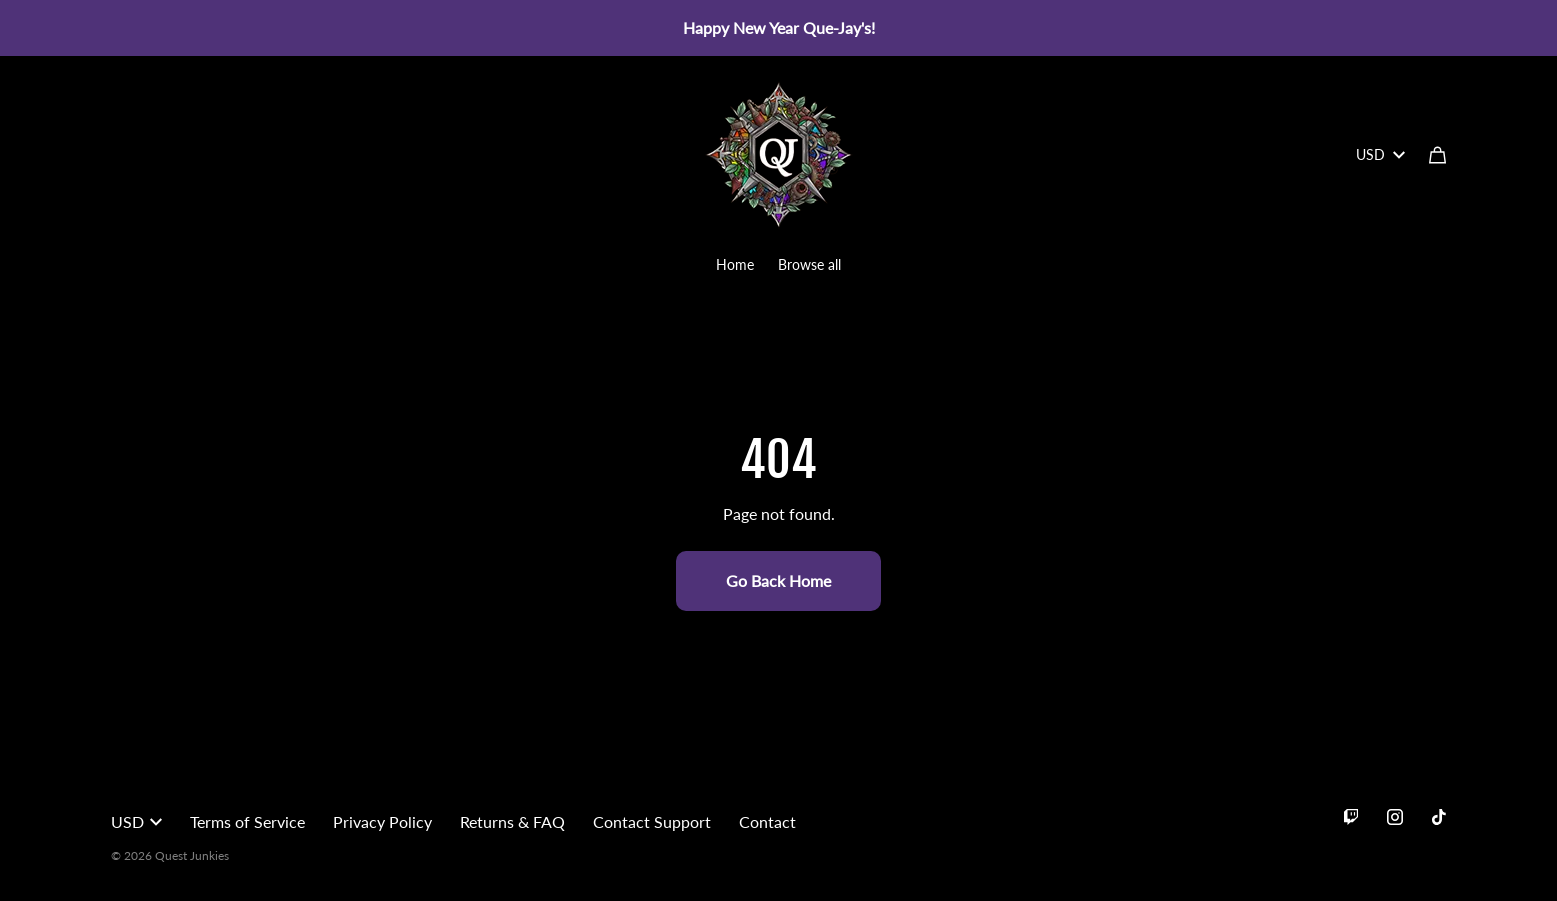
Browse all (809, 264)
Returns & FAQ (512, 821)
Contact (767, 821)
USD (1380, 154)
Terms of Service (247, 821)
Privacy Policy (382, 821)
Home (735, 264)
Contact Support (652, 821)
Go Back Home (778, 580)
